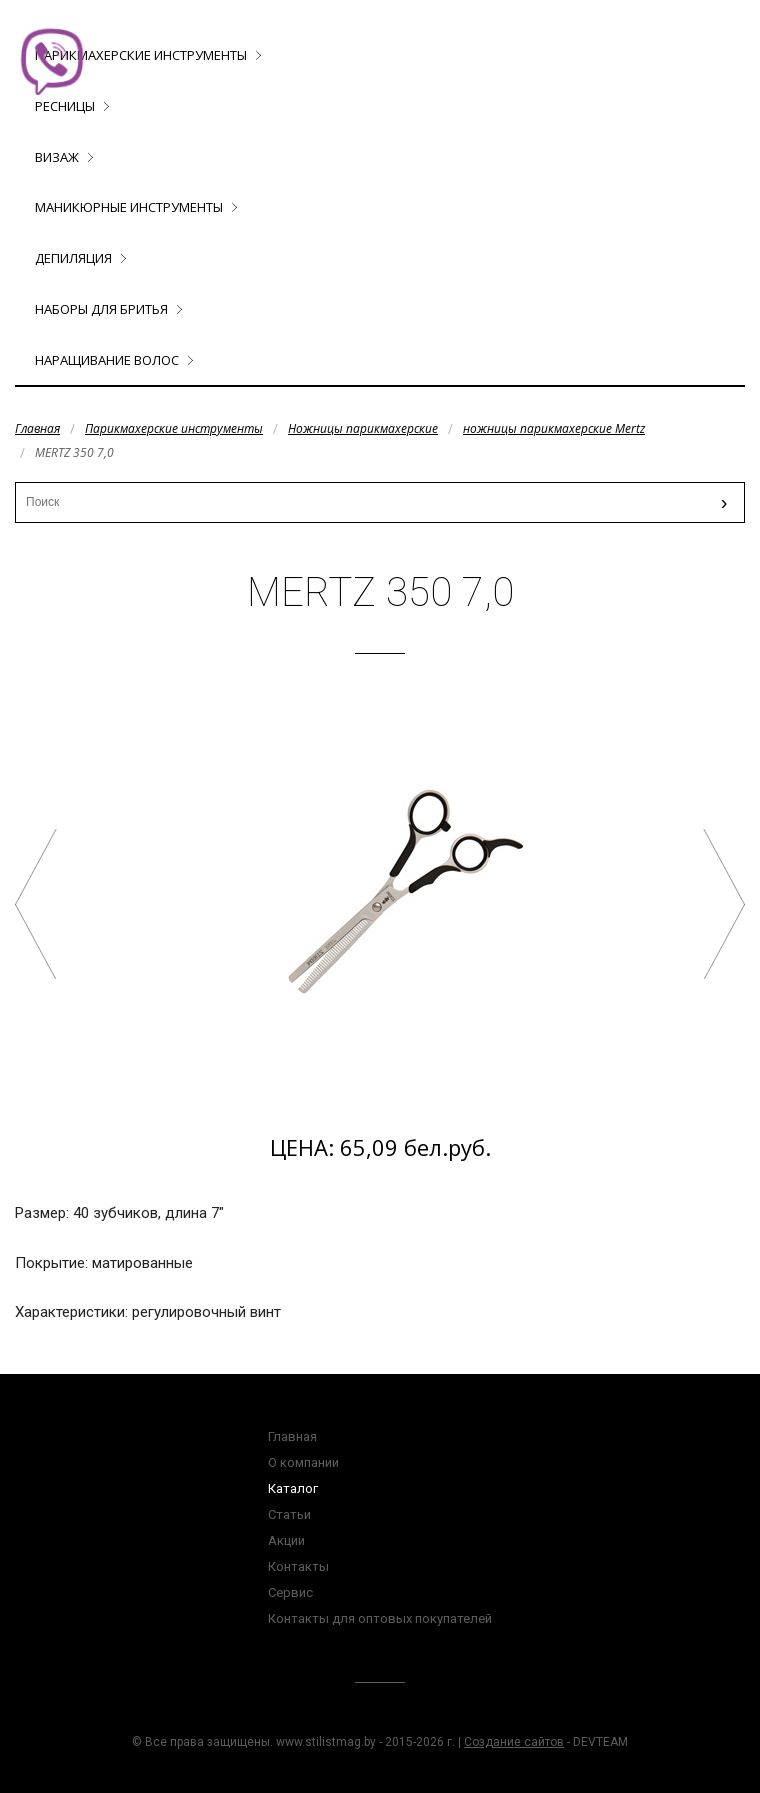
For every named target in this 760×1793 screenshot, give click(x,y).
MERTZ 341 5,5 (724, 904)
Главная (37, 428)
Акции (286, 1540)
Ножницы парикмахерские (363, 428)
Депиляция (73, 258)
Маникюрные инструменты (129, 207)
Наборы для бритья (101, 309)
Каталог (293, 1488)
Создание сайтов (514, 1742)
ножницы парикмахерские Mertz (554, 428)
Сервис (290, 1592)
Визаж (57, 157)
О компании (303, 1462)
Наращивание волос (107, 360)
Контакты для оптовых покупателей (380, 1618)
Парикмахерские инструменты (141, 55)
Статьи (289, 1514)
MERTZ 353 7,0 (36, 904)
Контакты (298, 1566)
